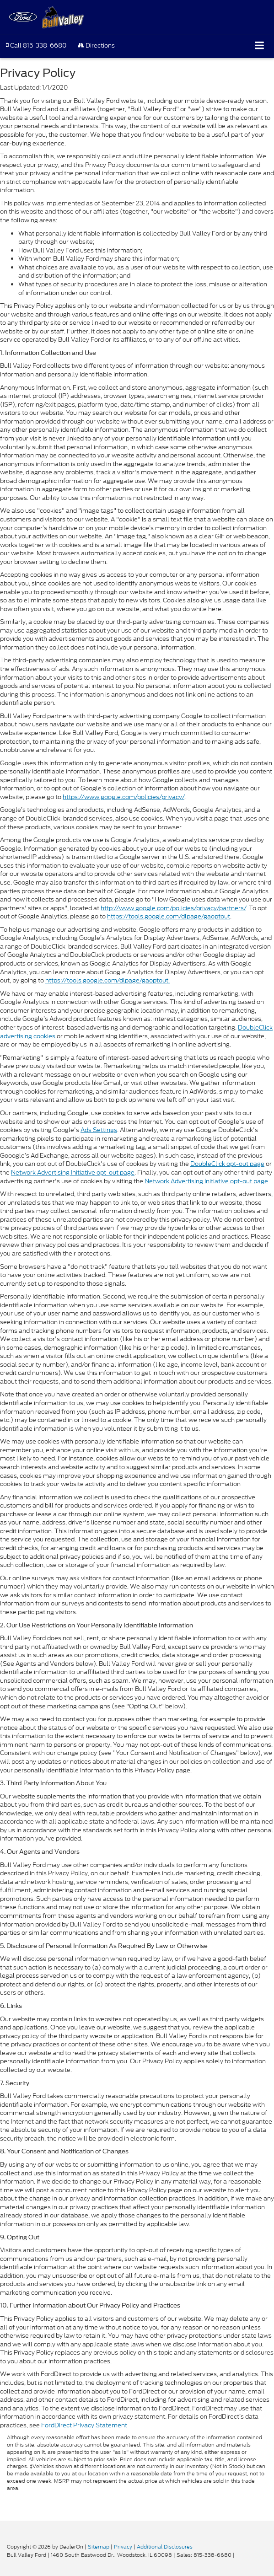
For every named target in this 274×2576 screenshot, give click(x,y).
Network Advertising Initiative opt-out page (72, 1172)
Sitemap (98, 2546)
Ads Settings (99, 1130)
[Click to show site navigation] (259, 46)
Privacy (123, 2546)
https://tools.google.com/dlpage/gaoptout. (107, 980)
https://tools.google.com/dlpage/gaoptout (168, 916)
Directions (96, 45)
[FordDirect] (30, 2537)
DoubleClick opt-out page (227, 1163)
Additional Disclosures (165, 2546)
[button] (36, 45)
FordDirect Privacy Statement (84, 2425)
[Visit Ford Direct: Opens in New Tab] (238, 2555)
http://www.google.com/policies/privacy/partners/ (173, 908)
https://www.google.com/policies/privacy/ (123, 797)
